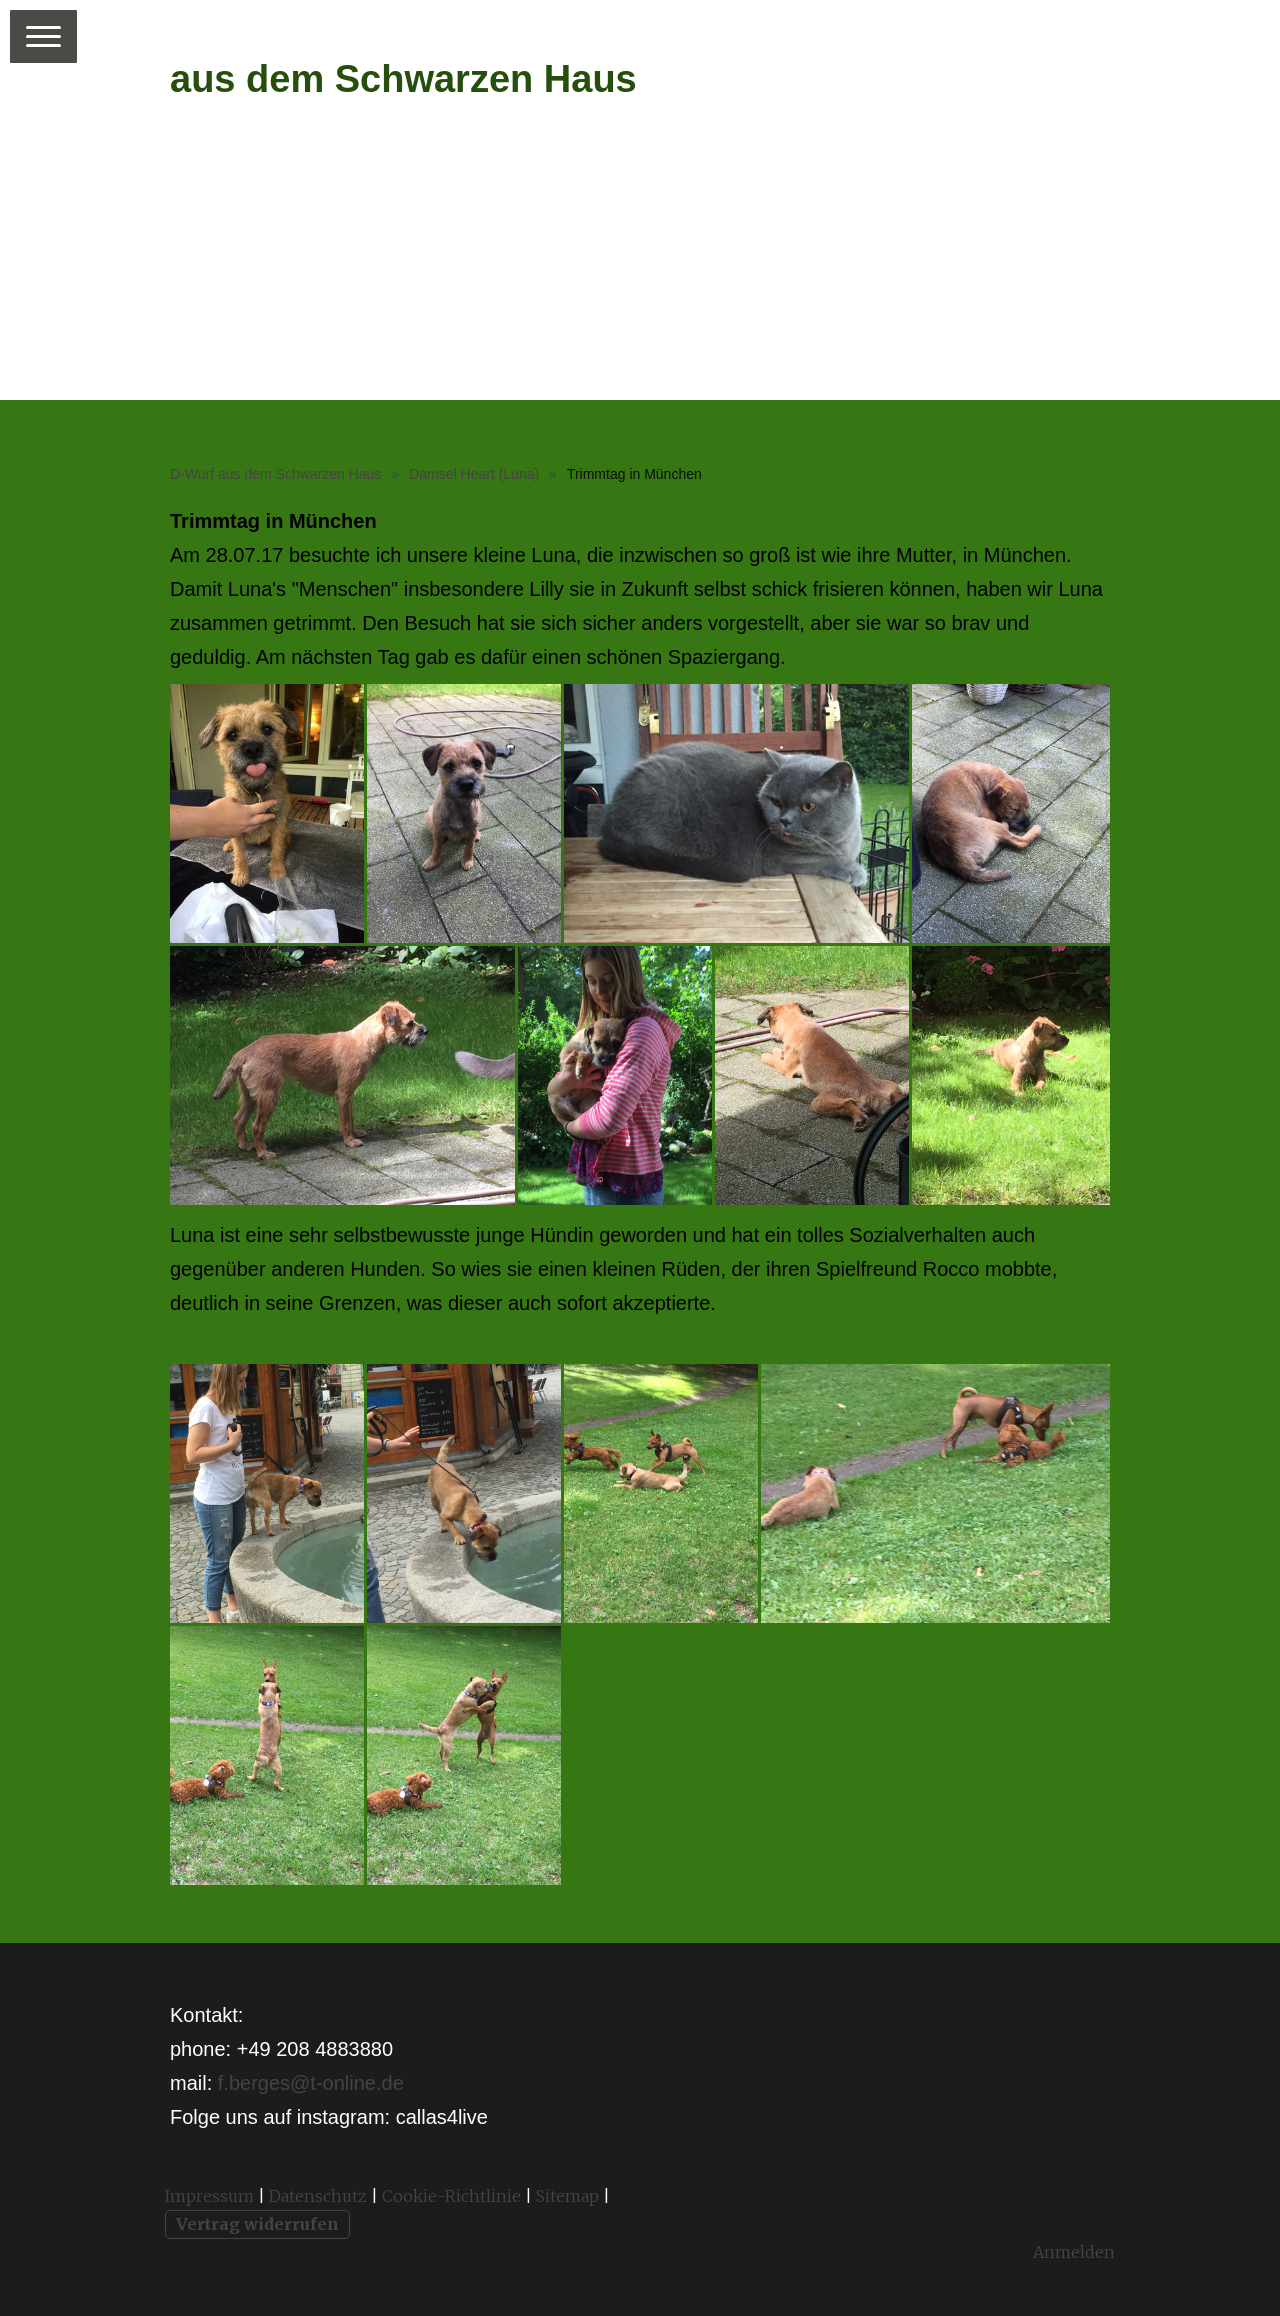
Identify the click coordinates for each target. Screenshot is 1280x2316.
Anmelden (1074, 2252)
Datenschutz (318, 2196)
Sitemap (567, 2196)
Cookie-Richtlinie (451, 2196)
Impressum (209, 2196)
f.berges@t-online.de (311, 2083)
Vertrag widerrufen (257, 2224)
